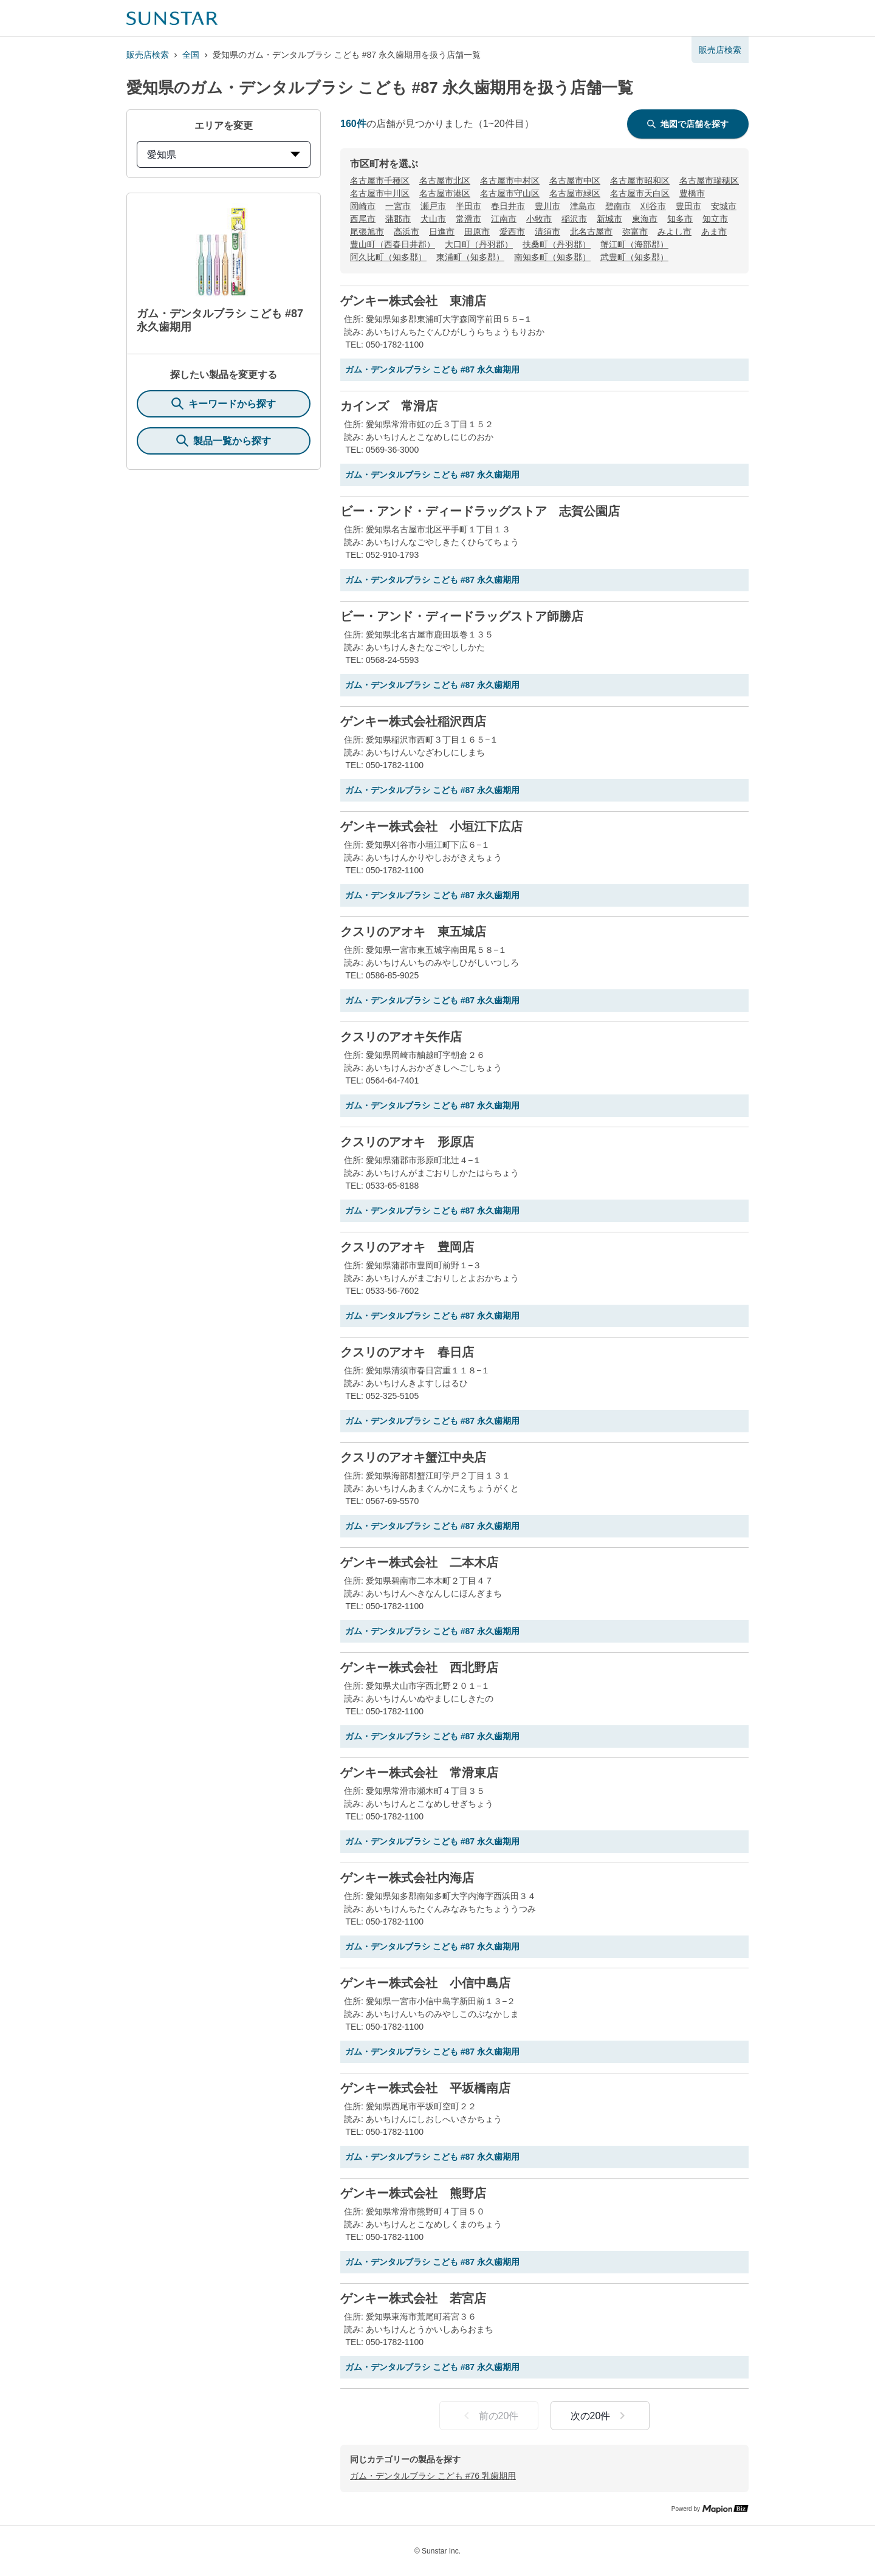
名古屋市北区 (444, 180)
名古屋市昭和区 (640, 180)
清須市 (547, 231)
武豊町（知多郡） (634, 257)
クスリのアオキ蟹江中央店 (413, 1457)
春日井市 (508, 206)
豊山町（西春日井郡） (392, 244)
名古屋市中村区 (510, 180)
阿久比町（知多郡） (388, 257)
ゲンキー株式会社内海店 (407, 1877)
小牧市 (539, 219)
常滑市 (468, 219)
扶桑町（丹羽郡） (557, 244)
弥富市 (635, 231)
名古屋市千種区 (380, 180)
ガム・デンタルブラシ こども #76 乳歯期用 (433, 2476)
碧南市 (618, 206)
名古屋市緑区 (574, 193)
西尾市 (363, 219)
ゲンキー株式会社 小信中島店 (425, 1983)
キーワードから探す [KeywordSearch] (223, 403)
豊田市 (688, 206)
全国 (190, 55)
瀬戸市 (433, 206)
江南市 (503, 219)
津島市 (582, 206)
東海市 (644, 219)
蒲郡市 (398, 219)
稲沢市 (574, 219)
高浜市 (406, 231)
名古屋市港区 (444, 193)
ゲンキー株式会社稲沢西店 (413, 721)
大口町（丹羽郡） (479, 244)
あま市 (714, 231)
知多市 (680, 219)
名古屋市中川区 (380, 193)
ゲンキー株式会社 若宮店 (413, 2298)
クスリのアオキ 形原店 (407, 1142)
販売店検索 (147, 55)
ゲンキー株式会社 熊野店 (413, 2193)
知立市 (715, 219)
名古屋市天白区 (640, 193)
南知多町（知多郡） (552, 257)
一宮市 (398, 206)
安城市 (723, 206)
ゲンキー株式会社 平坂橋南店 (425, 2088)
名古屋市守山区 (510, 193)
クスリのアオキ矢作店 (401, 1036)
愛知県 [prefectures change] (223, 154)
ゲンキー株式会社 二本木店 (419, 1562)
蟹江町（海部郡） (634, 244)
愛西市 (512, 231)
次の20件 (600, 2415)
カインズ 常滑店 (388, 406)
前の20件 (489, 2415)
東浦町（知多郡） (470, 257)
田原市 (477, 231)
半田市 (468, 206)
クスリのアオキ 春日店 (407, 1352)
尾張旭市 (367, 231)
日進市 (442, 231)
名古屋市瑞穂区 (709, 180)
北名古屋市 (591, 231)
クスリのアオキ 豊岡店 (407, 1247)
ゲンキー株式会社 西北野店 (419, 1667)
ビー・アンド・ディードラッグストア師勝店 (461, 616)
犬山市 (433, 219)
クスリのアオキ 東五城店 (413, 931)
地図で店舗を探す (688, 124)
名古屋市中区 (574, 180)
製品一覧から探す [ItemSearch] (223, 440)
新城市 (609, 219)
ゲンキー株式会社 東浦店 (413, 300)
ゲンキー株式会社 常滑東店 (419, 1772)
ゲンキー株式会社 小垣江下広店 (431, 826)
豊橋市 (692, 193)
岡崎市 (363, 206)
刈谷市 (653, 206)
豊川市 (547, 206)
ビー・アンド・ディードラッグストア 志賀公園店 (480, 511)
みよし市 (674, 231)
